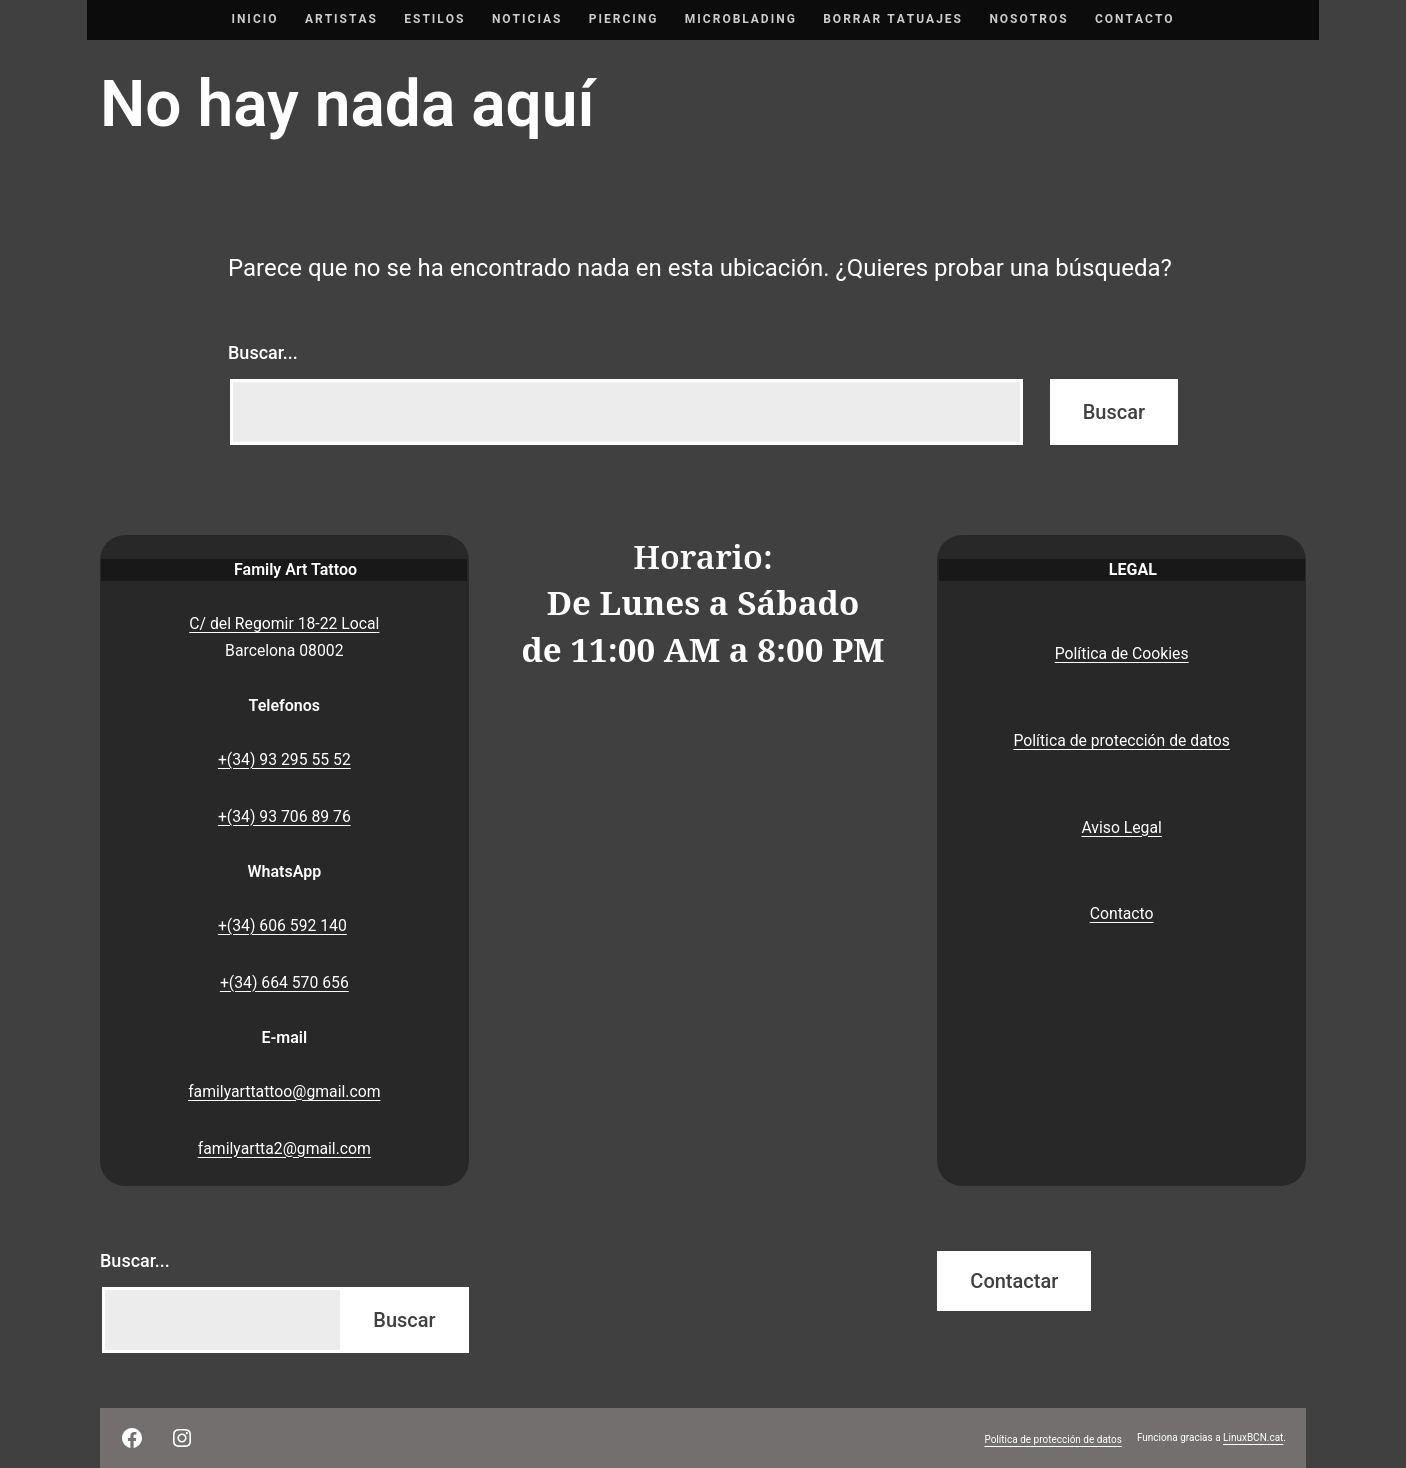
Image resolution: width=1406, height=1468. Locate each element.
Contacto (1135, 19)
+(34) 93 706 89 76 (284, 816)
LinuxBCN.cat (1253, 1437)
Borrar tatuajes (893, 19)
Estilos (434, 19)
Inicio (254, 19)
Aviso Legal (1121, 827)
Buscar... (263, 352)
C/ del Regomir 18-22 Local (284, 623)
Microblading (741, 19)
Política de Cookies (1122, 653)
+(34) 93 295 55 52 (284, 759)
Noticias (527, 19)
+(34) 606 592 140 (282, 925)
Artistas (341, 19)
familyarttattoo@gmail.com (284, 1091)
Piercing (624, 19)
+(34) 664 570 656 (284, 982)
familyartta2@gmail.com (284, 1148)
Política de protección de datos (1121, 740)
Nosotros (1028, 19)
